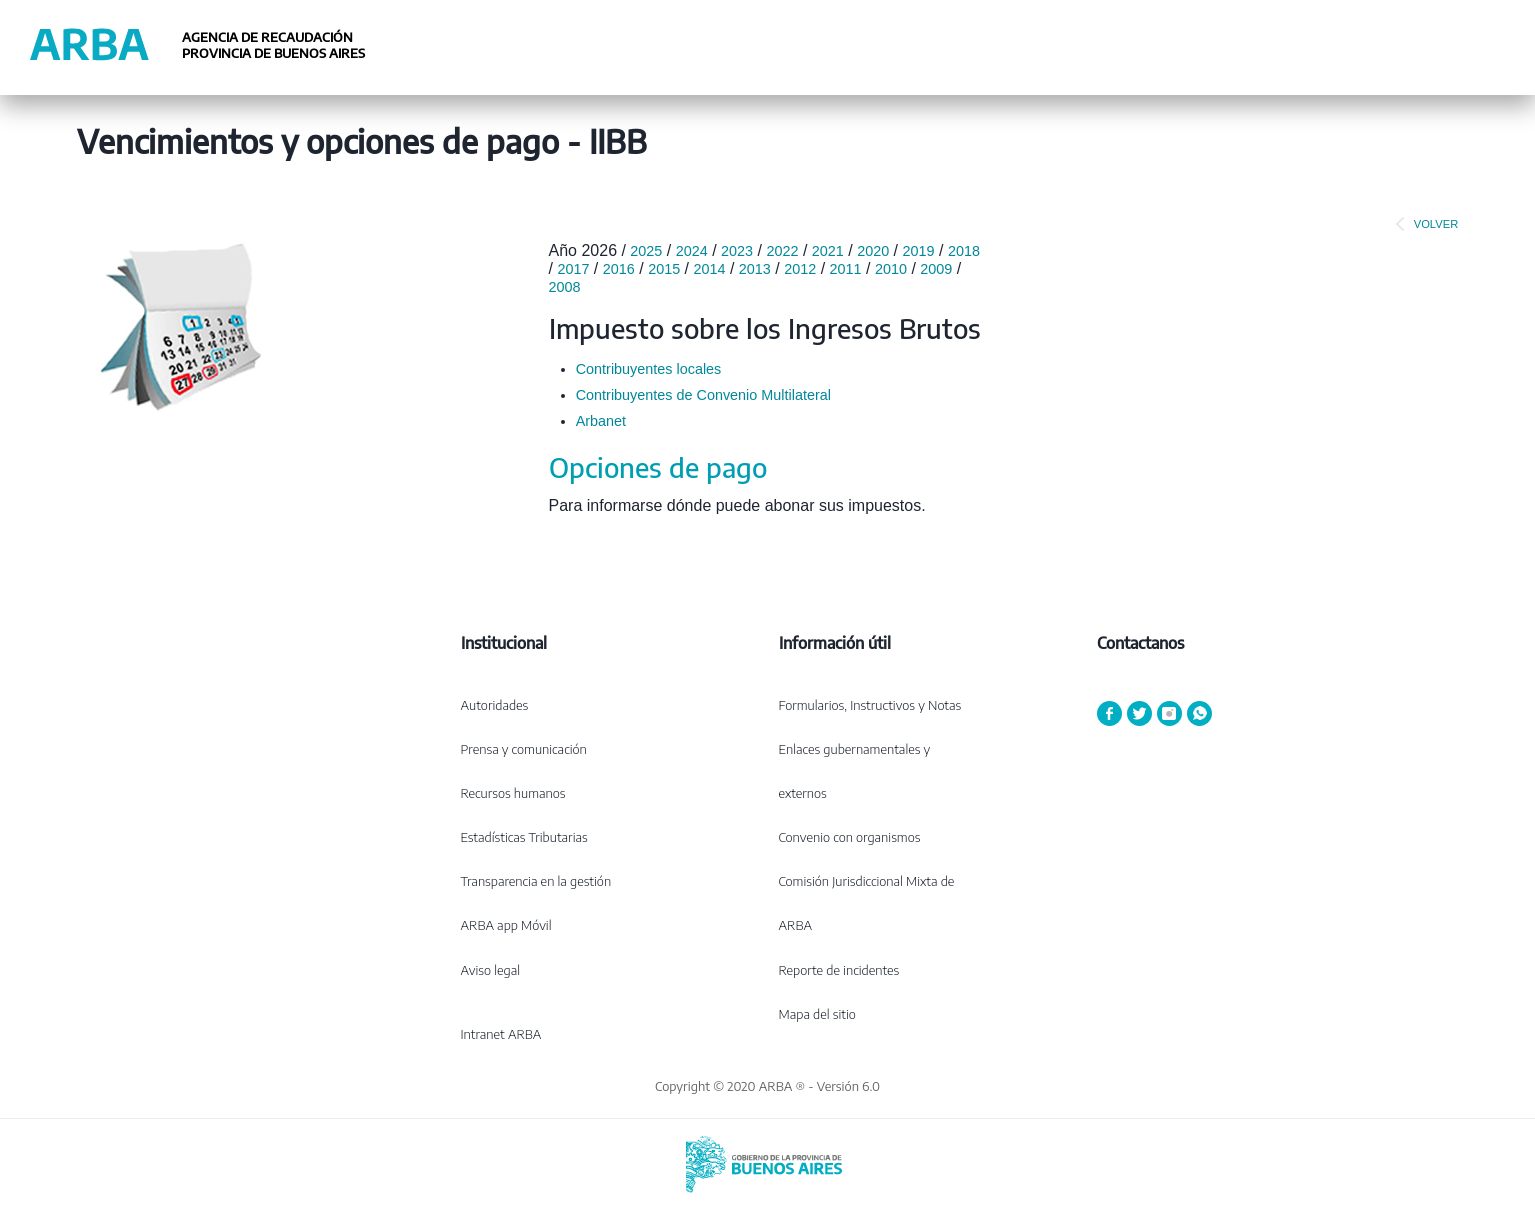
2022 (782, 251)
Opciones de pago (658, 467)
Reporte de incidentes (839, 970)
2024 (692, 251)
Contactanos (1140, 643)
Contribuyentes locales (649, 369)
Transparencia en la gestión (536, 881)
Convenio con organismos (850, 837)
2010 (891, 269)
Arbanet (601, 421)
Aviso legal (491, 970)
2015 (664, 269)
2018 (964, 251)
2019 (919, 251)
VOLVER (1423, 224)
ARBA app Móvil (506, 925)
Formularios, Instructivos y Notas (870, 705)
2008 (565, 287)
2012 (800, 269)
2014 (709, 269)
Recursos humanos (513, 793)
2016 (619, 269)
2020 (873, 251)
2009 (936, 269)
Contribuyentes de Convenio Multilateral (703, 395)
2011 (846, 269)
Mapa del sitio (817, 1014)
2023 (737, 251)
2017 (573, 269)
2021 (828, 251)
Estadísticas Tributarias (524, 837)
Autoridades (495, 705)
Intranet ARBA (501, 1034)
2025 (646, 251)
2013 (755, 269)
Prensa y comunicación (524, 749)
